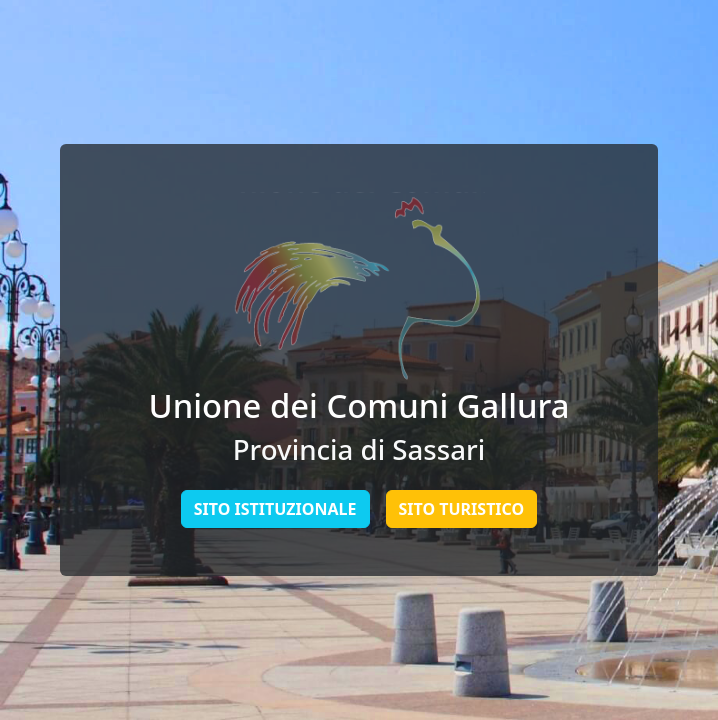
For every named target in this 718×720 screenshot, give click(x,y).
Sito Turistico (462, 509)
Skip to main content (0, 0)
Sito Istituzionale (275, 509)
